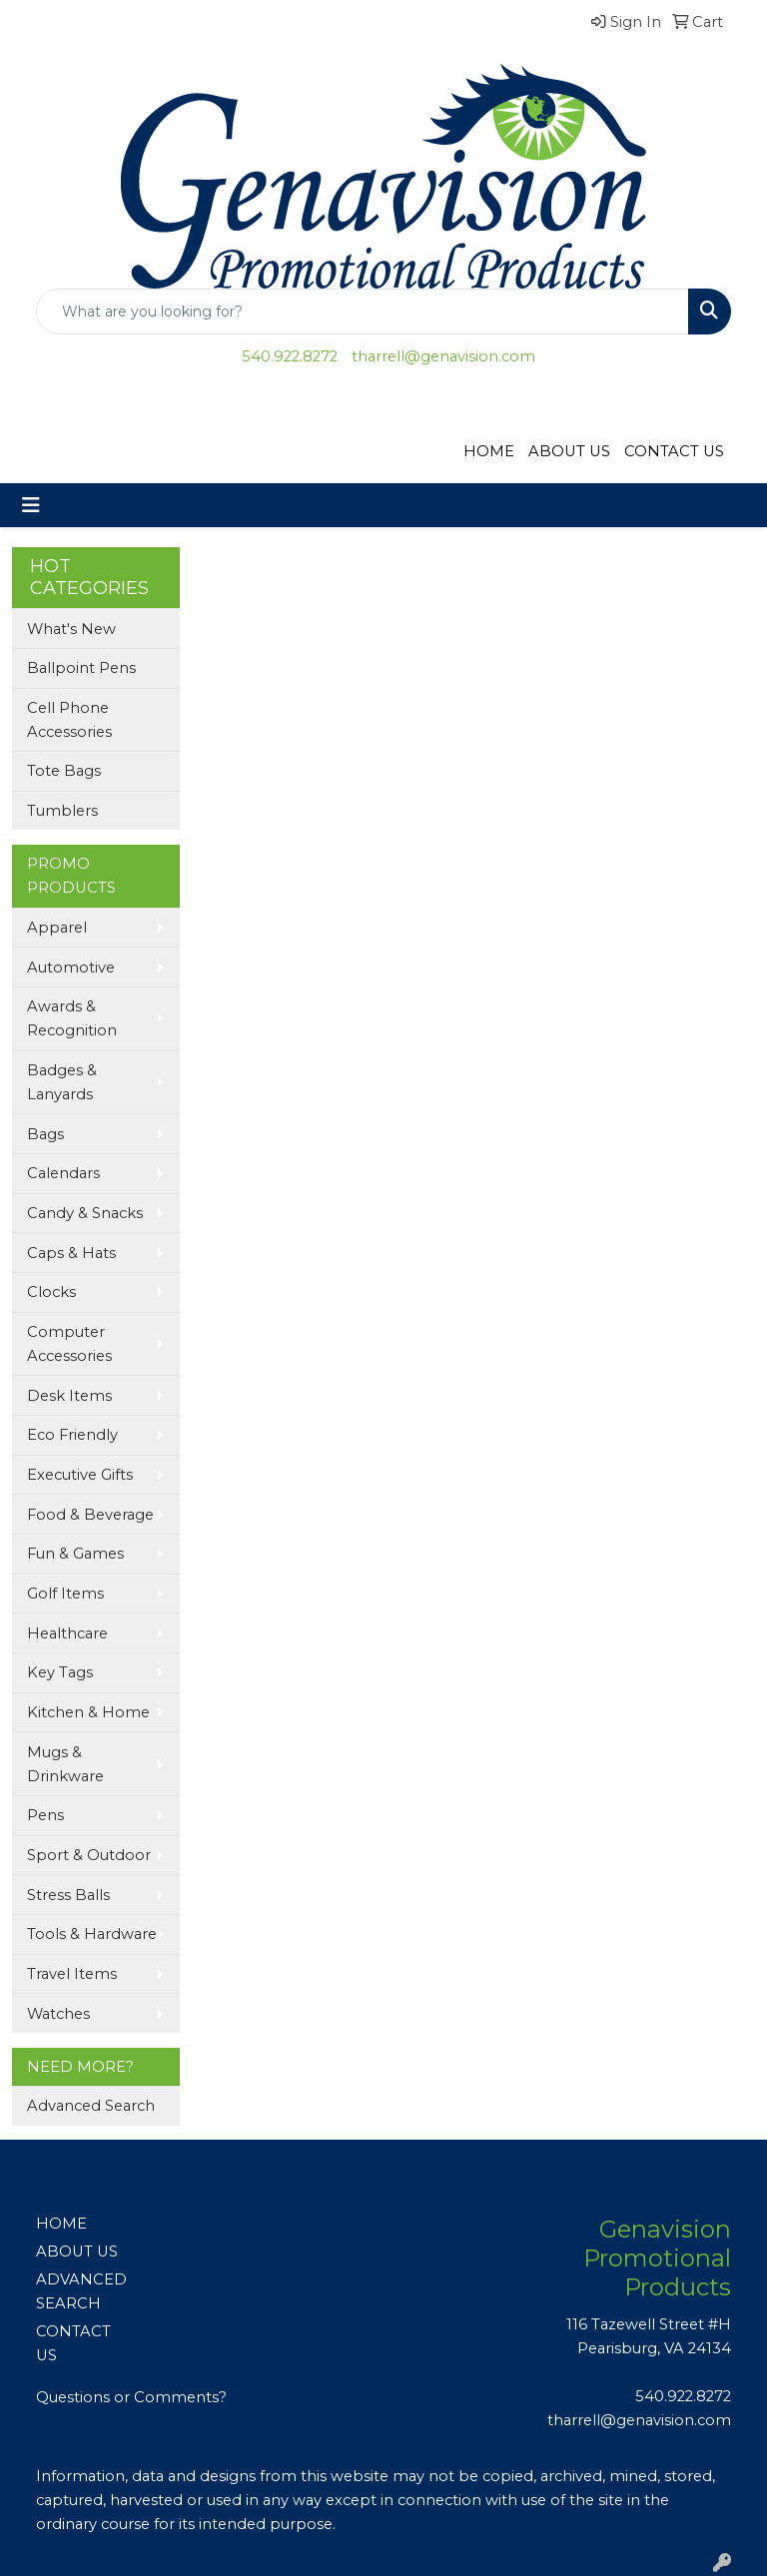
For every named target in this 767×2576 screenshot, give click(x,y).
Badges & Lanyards (62, 1082)
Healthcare (67, 1633)
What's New (71, 629)
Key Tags (60, 1672)
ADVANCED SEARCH (81, 2291)
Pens (45, 1815)
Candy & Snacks (85, 1213)
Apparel (57, 928)
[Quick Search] (362, 311)
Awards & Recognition (72, 1018)
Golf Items (65, 1594)
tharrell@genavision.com (443, 356)
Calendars (63, 1173)
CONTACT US (674, 451)
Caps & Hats (71, 1253)
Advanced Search (91, 2106)
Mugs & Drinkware (65, 1764)
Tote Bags (64, 771)
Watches (58, 2014)
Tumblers (62, 811)
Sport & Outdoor (89, 1855)
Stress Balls (68, 1895)
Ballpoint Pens (81, 668)
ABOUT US (569, 451)
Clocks (51, 1292)
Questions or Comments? (131, 2397)
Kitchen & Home (88, 1712)
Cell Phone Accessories (69, 720)
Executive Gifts (80, 1475)
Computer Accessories (69, 1344)
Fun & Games (75, 1554)
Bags (45, 1134)
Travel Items (72, 1974)
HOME (488, 451)
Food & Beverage (90, 1515)
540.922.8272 (290, 356)
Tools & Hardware (92, 1934)
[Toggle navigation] (31, 505)
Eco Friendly (72, 1435)
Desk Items (69, 1396)
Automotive (71, 967)
